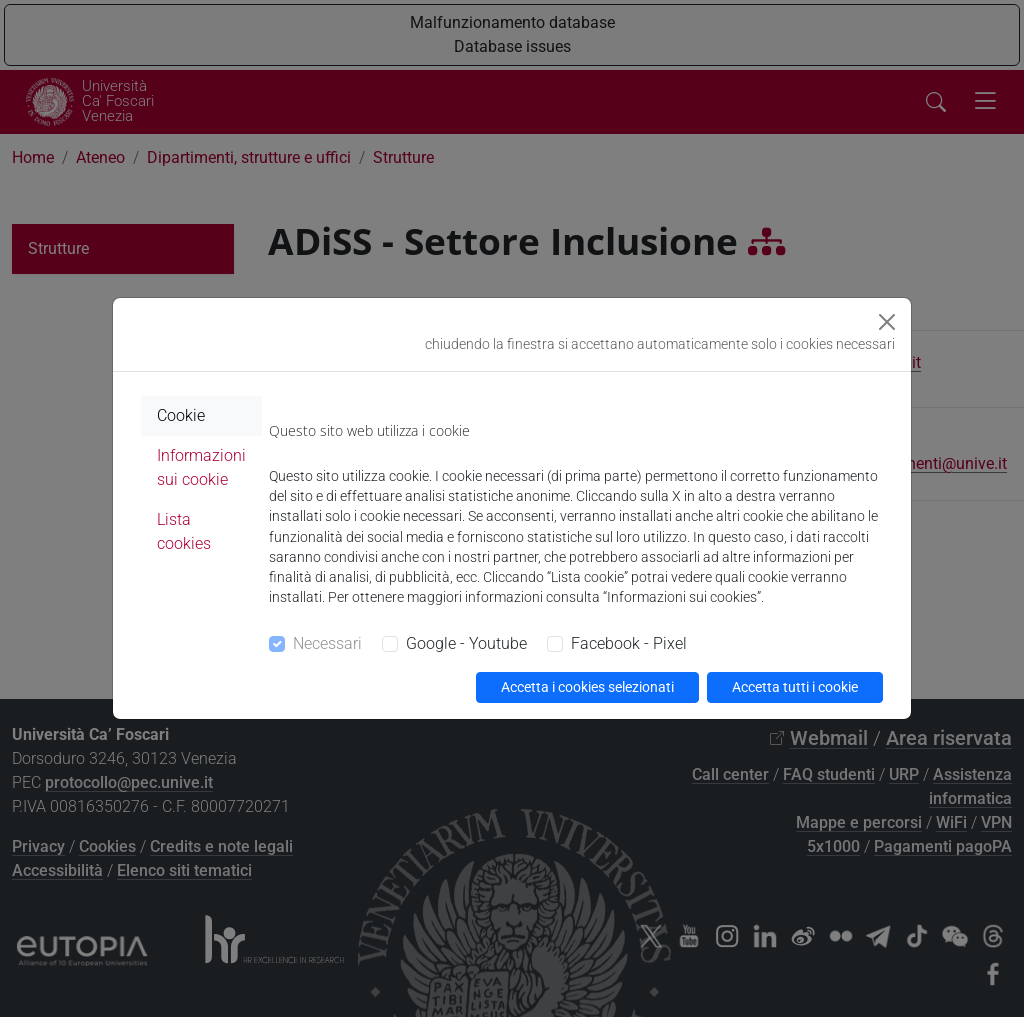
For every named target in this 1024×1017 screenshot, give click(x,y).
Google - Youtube (466, 643)
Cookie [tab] (181, 415)
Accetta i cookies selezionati (587, 687)
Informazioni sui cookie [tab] (201, 467)
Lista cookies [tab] (184, 531)
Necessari (327, 643)
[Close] (887, 322)
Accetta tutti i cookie (795, 687)
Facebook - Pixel (629, 643)
